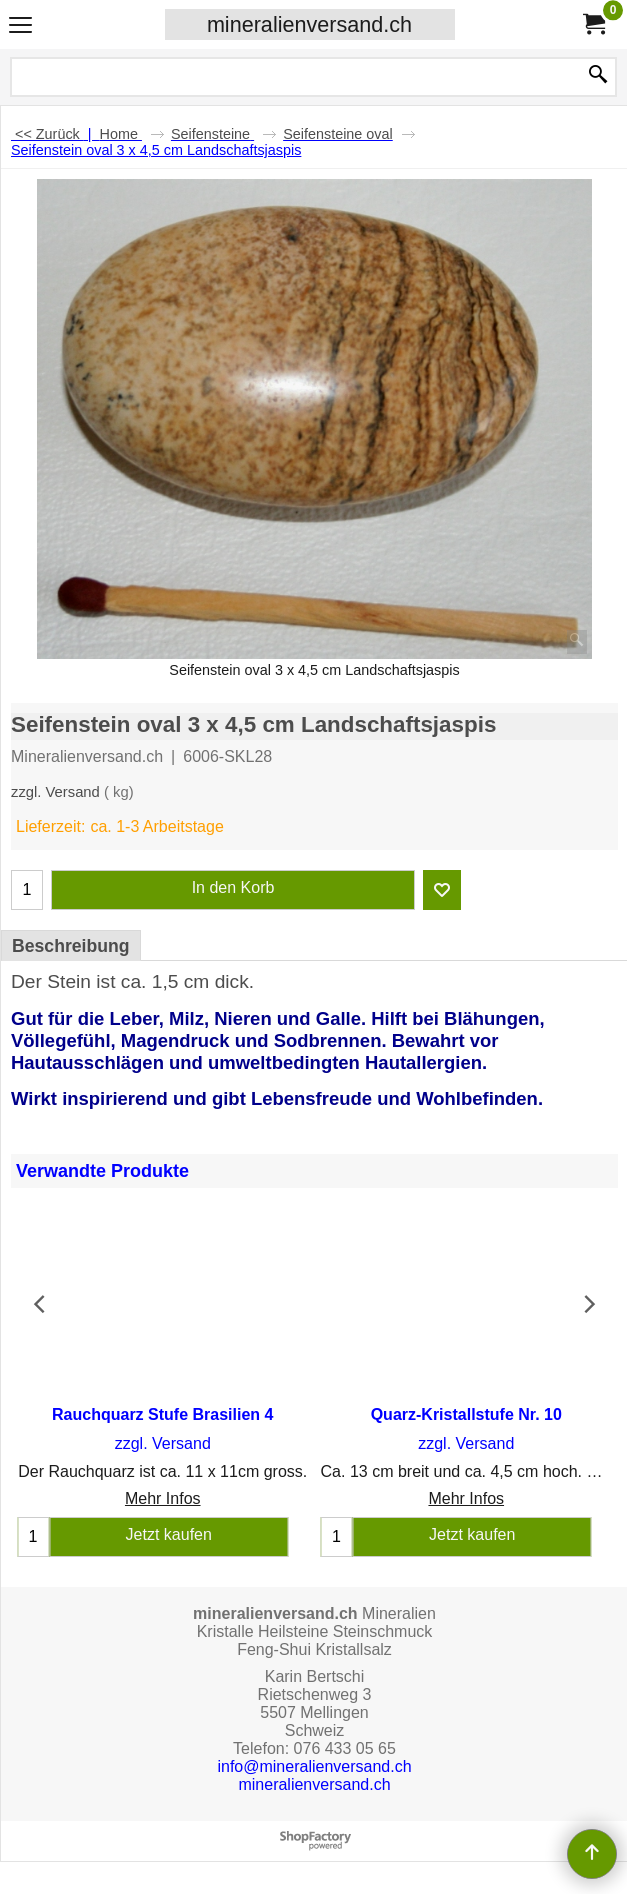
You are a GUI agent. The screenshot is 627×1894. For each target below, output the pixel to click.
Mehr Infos (163, 1498)
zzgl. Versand (55, 792)
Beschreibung (71, 946)
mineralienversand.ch (309, 24)
